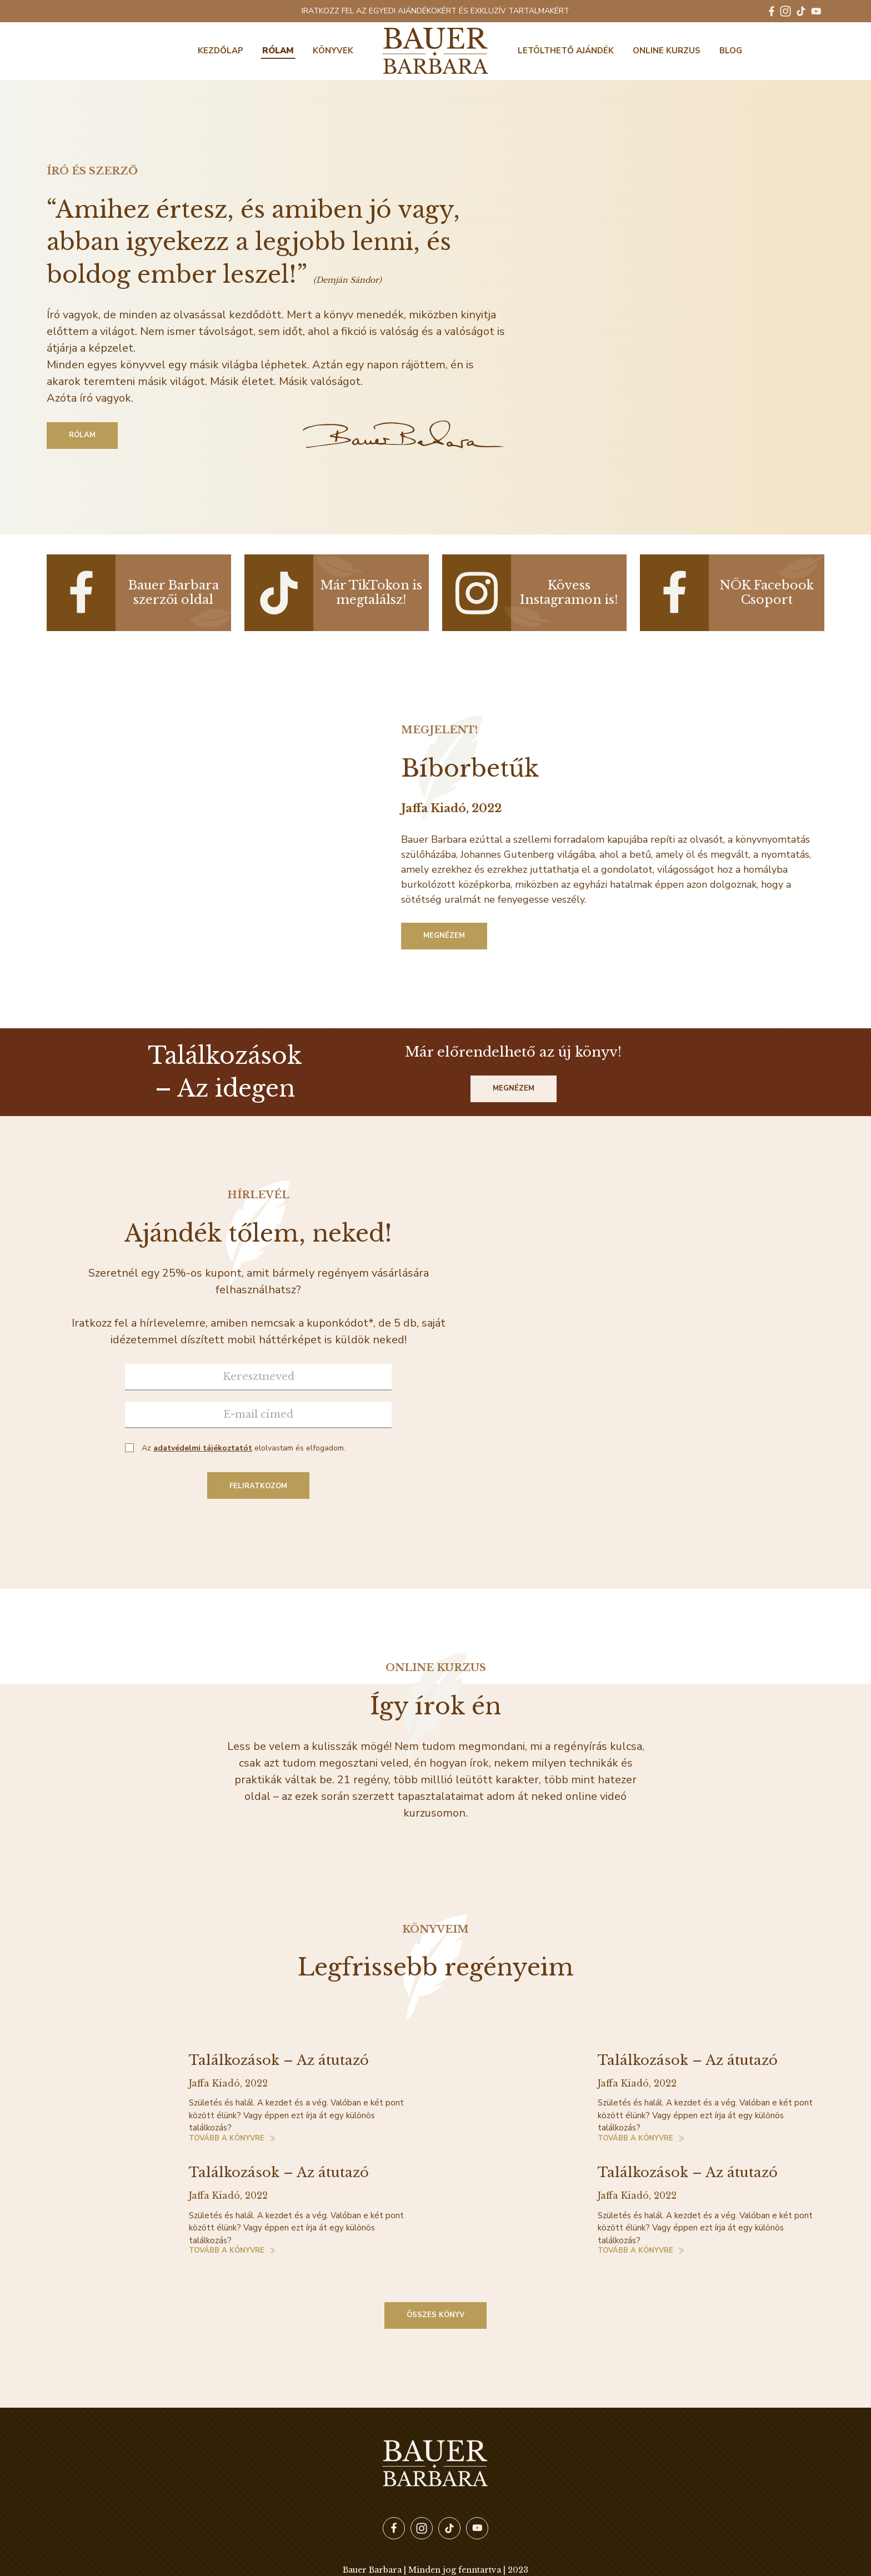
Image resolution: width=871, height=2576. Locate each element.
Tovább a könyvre (226, 2138)
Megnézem (444, 936)
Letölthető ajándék (566, 50)
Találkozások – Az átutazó (279, 2060)
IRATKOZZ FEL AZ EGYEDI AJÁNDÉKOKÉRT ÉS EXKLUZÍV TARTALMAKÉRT (435, 11)
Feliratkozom (258, 1486)
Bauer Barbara (435, 51)
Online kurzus (666, 50)
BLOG (730, 50)
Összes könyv (435, 2315)
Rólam (278, 50)
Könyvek (333, 50)
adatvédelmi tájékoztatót (202, 1448)
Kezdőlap (220, 50)
